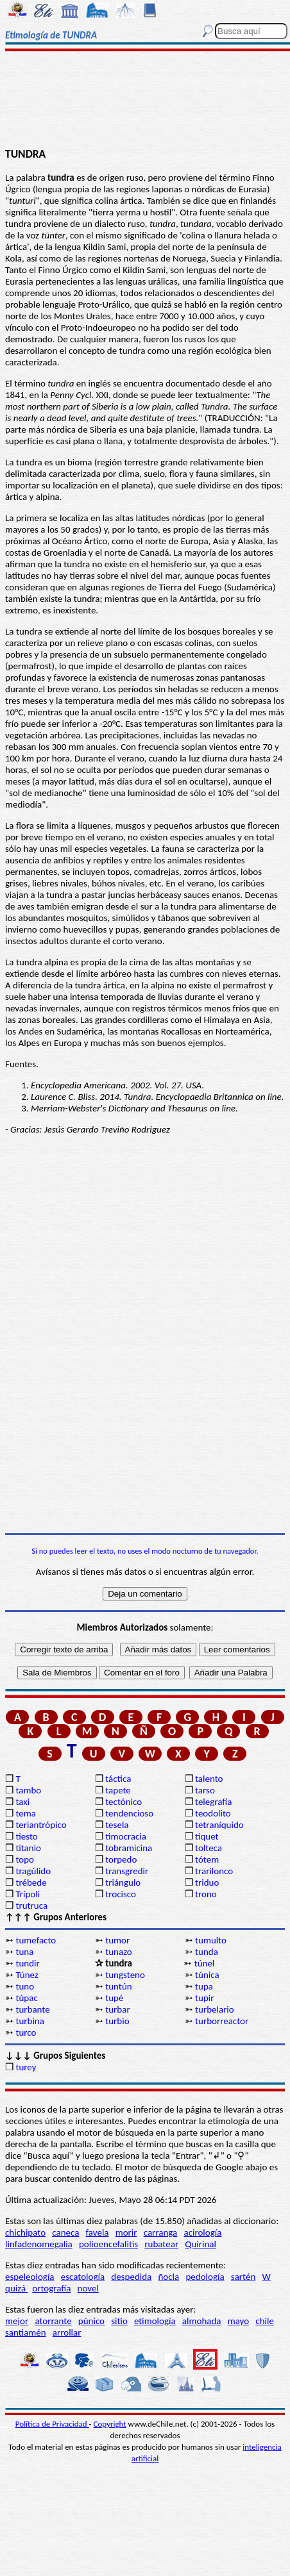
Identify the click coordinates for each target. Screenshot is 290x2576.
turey (25, 2067)
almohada (201, 2321)
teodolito (213, 1813)
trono (206, 1894)
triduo (207, 1882)
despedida (131, 2276)
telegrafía (213, 1801)
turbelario (214, 2009)
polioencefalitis (108, 2244)
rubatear (161, 2244)
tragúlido (33, 1871)
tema (25, 1813)
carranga (161, 2232)
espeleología (30, 2276)
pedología (204, 2276)
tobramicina (128, 1848)
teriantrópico (40, 1825)
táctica (118, 1778)
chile (264, 2321)
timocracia (125, 1836)
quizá (16, 2288)
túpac (26, 1998)
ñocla (168, 2276)
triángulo (123, 1882)
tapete (118, 1790)
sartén (243, 2276)
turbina (29, 2021)
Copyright (110, 2424)
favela (97, 2232)
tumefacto (35, 1940)
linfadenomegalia (38, 2244)
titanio (28, 1848)
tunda (206, 1951)
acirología (202, 2232)
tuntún (118, 1986)
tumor (117, 1940)
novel (88, 2288)
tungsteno (125, 1975)
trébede (30, 1882)
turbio (117, 2021)
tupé (114, 1998)
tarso (205, 1790)
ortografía (51, 2288)
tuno (24, 1986)
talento (209, 1778)
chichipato (25, 2232)
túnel (204, 1963)
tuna (24, 1951)
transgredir (126, 1871)
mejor (16, 2321)
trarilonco (214, 1871)
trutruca (31, 1905)
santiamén (25, 2332)
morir (126, 2232)
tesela (116, 1825)
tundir (27, 1963)
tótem (207, 1859)
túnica (207, 1975)
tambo (28, 1790)
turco (25, 2032)
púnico (91, 2321)
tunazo (118, 1951)
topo (24, 1859)
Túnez (26, 1975)
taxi (22, 1801)
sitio (119, 2321)
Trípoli (27, 1894)
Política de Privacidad (52, 2424)
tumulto (210, 1940)
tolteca (208, 1848)
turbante (32, 2009)
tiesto (26, 1836)
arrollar (67, 2332)
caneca (65, 2232)
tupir (204, 1998)
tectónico (123, 1801)
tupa (204, 1986)
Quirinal (200, 2244)
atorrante (53, 2321)
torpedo (121, 1859)
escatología (83, 2276)
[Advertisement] (145, 101)
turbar (117, 2009)
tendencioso (129, 1813)
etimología (155, 2321)
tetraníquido (219, 1825)
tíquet (207, 1836)
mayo (238, 2321)
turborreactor (221, 2021)
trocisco (120, 1894)
